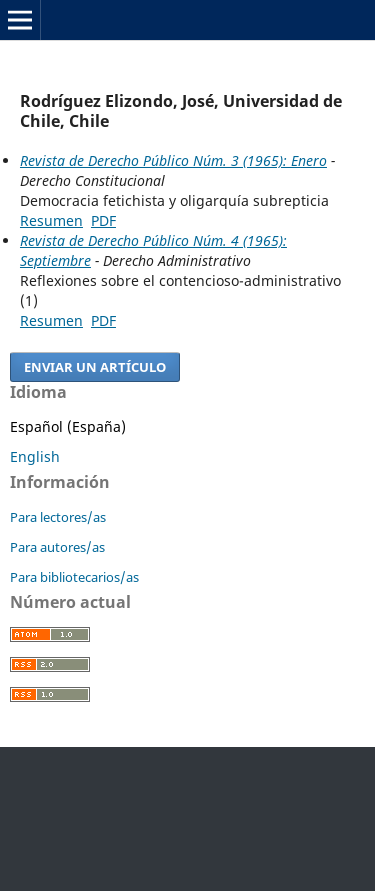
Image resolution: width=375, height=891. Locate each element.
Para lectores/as (58, 517)
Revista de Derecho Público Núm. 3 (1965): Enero (173, 160)
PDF (103, 220)
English (35, 456)
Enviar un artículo (95, 367)
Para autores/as (57, 547)
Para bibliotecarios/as (74, 577)
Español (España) (68, 426)
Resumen (51, 220)
